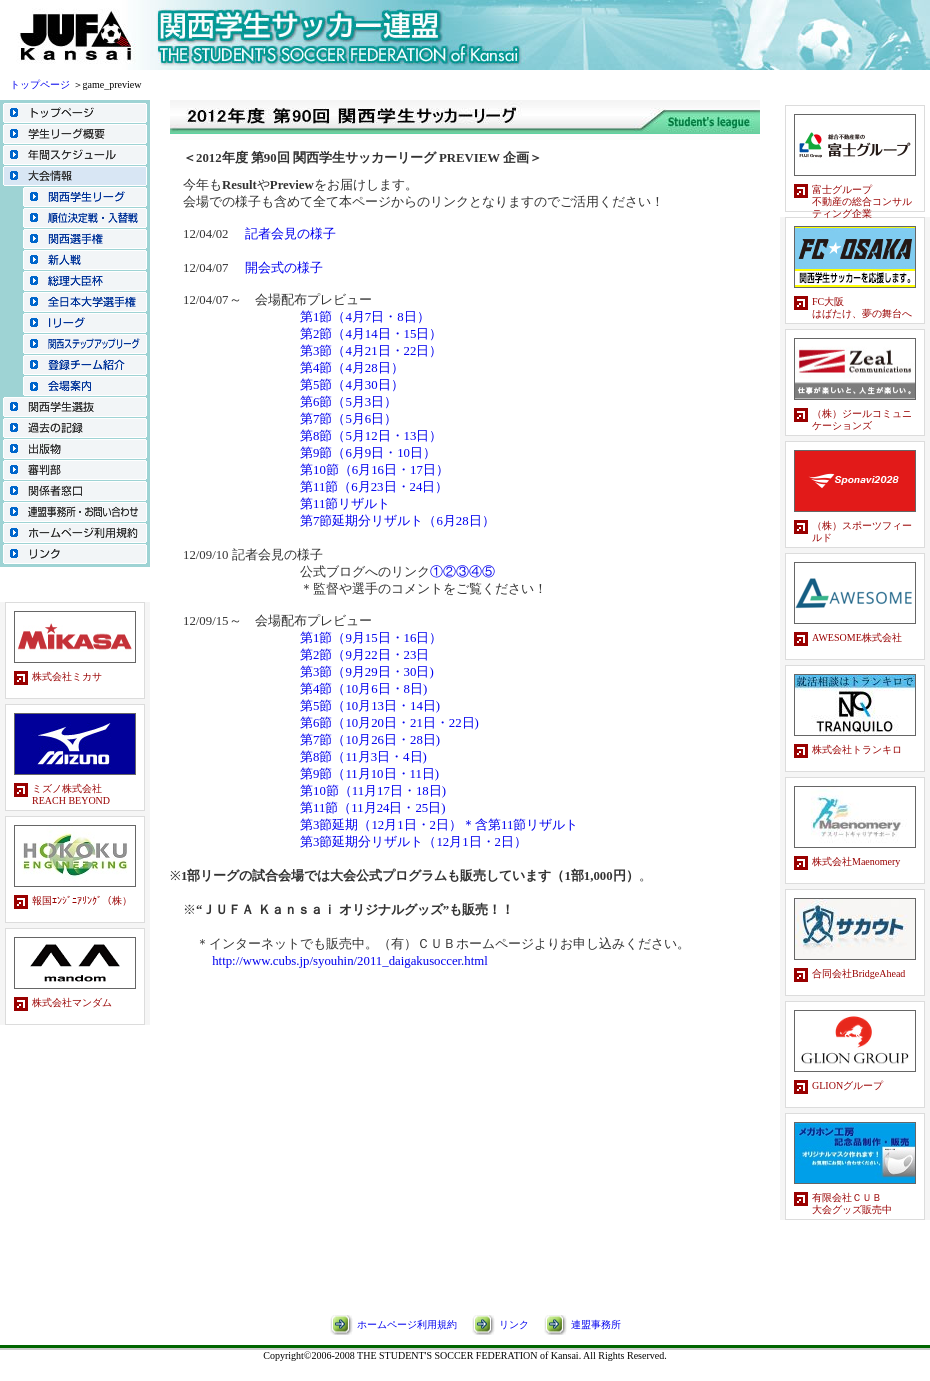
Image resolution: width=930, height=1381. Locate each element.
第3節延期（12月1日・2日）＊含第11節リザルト (439, 825)
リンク (514, 1324)
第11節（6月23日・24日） (374, 487)
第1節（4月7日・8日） (365, 317)
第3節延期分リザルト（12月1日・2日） (413, 842)
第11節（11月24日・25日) (373, 808)
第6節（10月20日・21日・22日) (389, 723)
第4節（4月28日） (352, 368)
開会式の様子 (284, 268)
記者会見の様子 (290, 234)
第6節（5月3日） (348, 402)
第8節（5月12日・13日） (371, 436)
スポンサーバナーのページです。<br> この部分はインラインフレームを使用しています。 (75, 848)
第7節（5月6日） (348, 419)
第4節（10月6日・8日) (363, 689)
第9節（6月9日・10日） (368, 453)
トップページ (40, 84)
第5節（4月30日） (352, 385)
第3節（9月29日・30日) (367, 672)
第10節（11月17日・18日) (373, 791)
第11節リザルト (345, 504)
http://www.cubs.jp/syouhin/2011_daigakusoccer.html (350, 961)
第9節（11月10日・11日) (369, 774)
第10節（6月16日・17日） (374, 470)
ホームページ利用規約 (407, 1324)
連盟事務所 (596, 1324)
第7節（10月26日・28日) (370, 740)
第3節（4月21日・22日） (371, 351)
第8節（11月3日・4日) (363, 757)
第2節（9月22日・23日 (364, 655)
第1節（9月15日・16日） (371, 638)
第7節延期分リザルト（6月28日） (397, 521)
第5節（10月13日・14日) (370, 706)
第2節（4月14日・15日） (371, 334)
